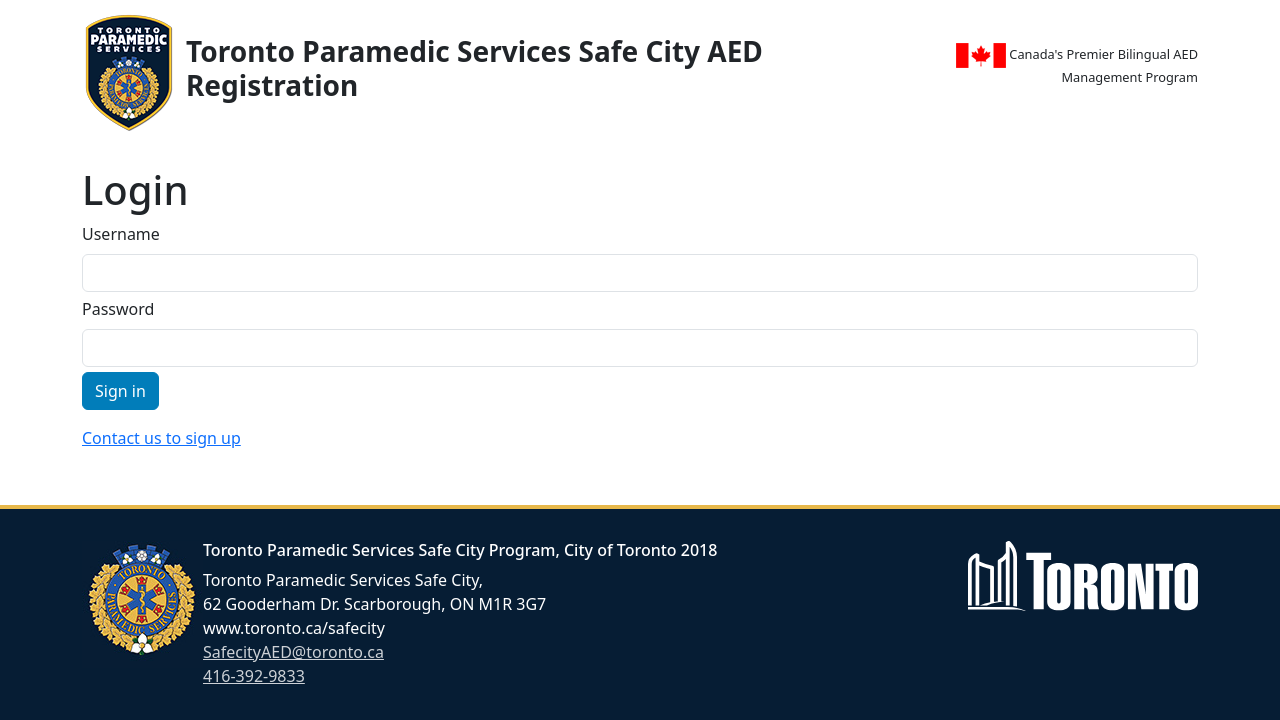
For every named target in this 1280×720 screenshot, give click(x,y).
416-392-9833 (254, 676)
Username (121, 234)
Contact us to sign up (161, 438)
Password (118, 309)
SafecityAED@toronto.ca (293, 652)
